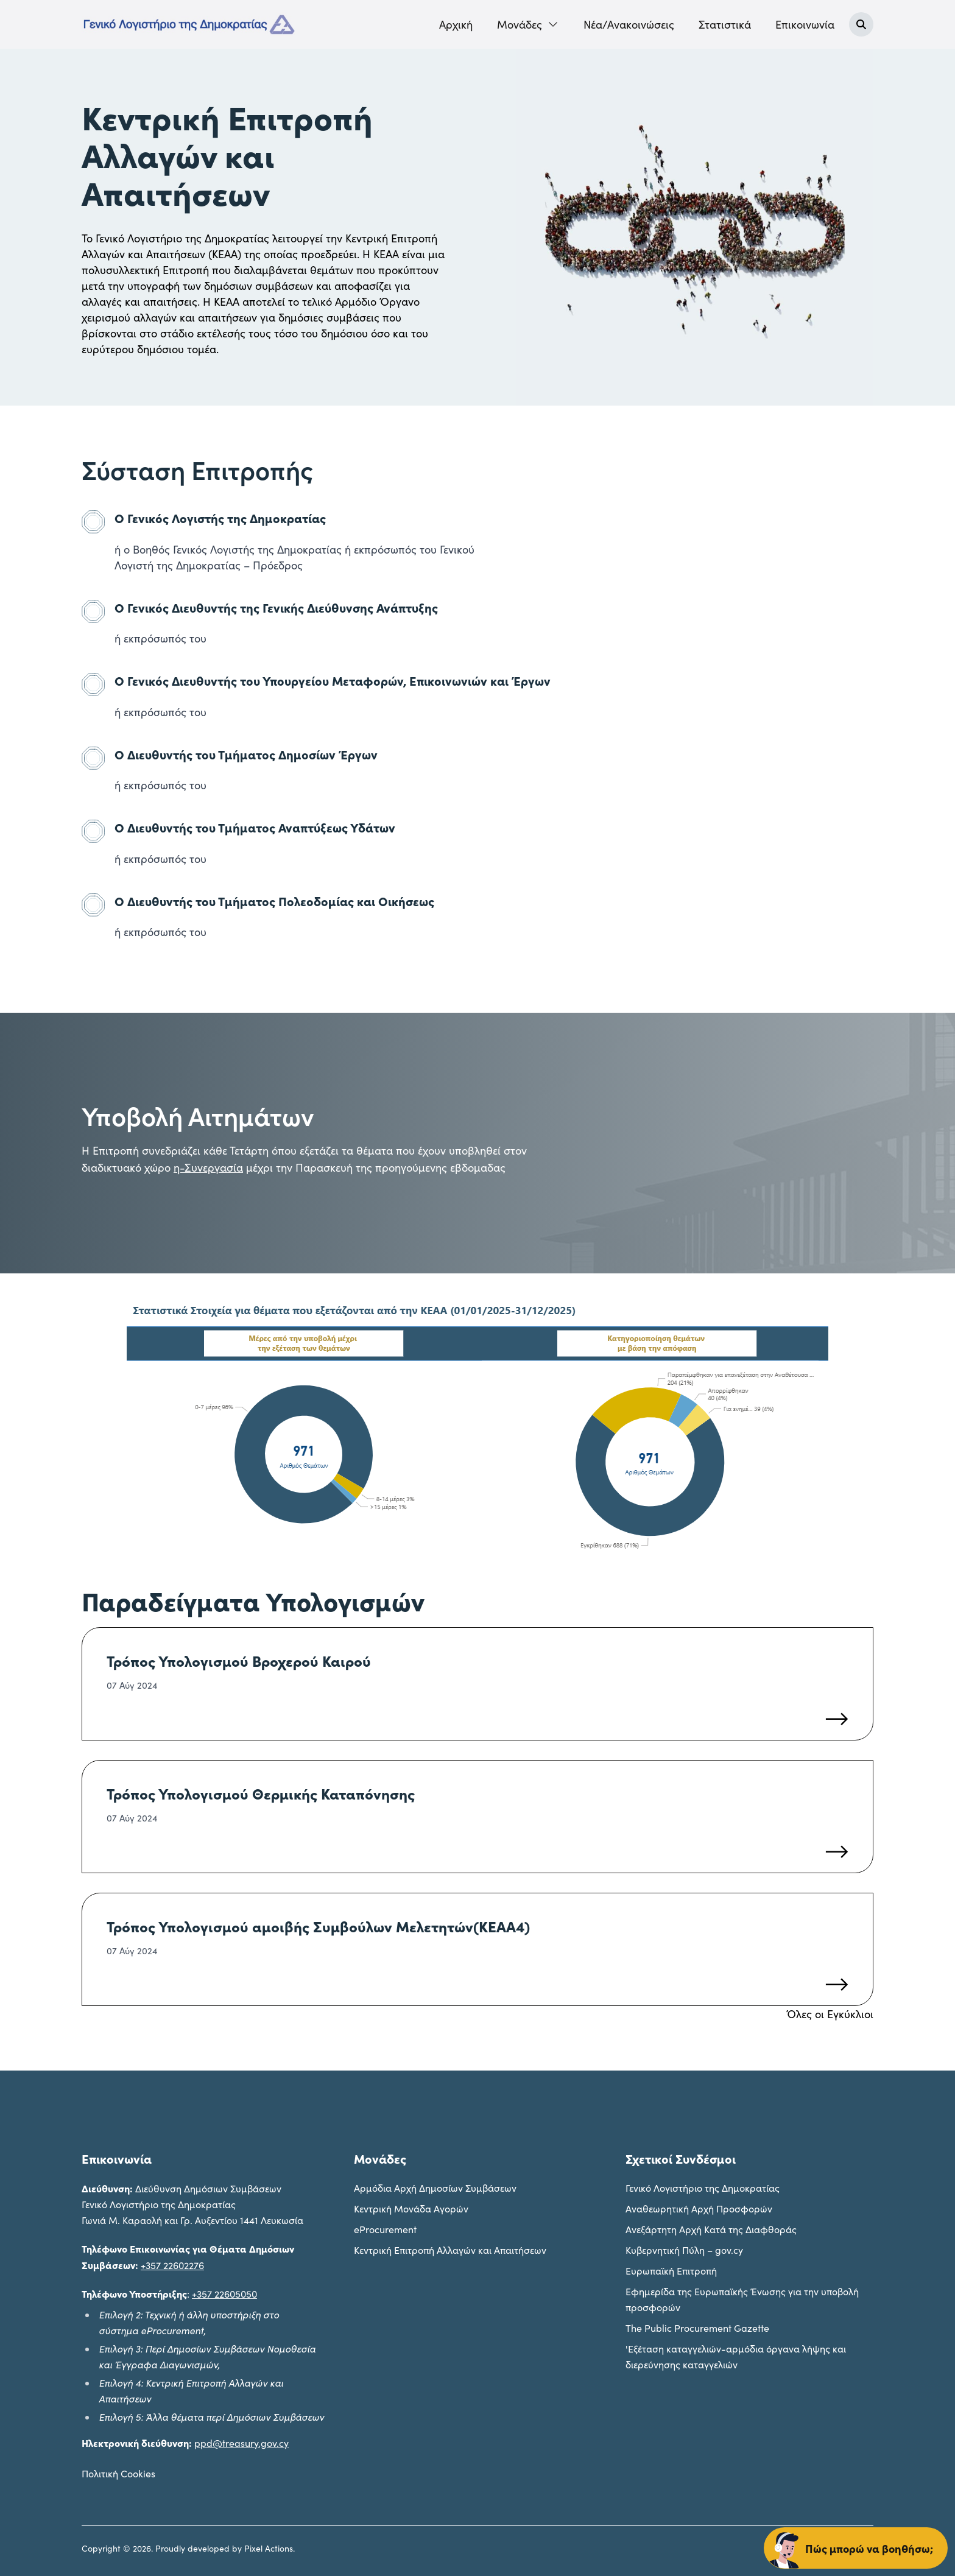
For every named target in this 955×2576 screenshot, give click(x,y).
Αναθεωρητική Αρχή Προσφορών (699, 2208)
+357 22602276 (172, 2265)
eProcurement (385, 2229)
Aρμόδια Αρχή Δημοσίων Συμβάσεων (435, 2187)
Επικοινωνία (804, 24)
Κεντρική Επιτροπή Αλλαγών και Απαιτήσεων (450, 2249)
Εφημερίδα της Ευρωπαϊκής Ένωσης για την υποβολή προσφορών (742, 2299)
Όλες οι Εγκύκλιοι (829, 2014)
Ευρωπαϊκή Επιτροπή (671, 2270)
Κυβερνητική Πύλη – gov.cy (684, 2249)
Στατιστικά (725, 24)
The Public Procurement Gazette (697, 2327)
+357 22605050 (224, 2293)
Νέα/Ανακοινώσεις (628, 24)
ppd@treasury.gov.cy (241, 2443)
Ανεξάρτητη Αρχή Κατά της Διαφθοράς (711, 2229)
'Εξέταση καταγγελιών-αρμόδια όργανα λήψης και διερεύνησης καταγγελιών (736, 2356)
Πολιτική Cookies (118, 2473)
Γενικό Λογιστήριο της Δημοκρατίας (703, 2187)
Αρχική (456, 24)
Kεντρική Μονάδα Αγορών (411, 2208)
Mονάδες (528, 24)
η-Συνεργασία (208, 1167)
